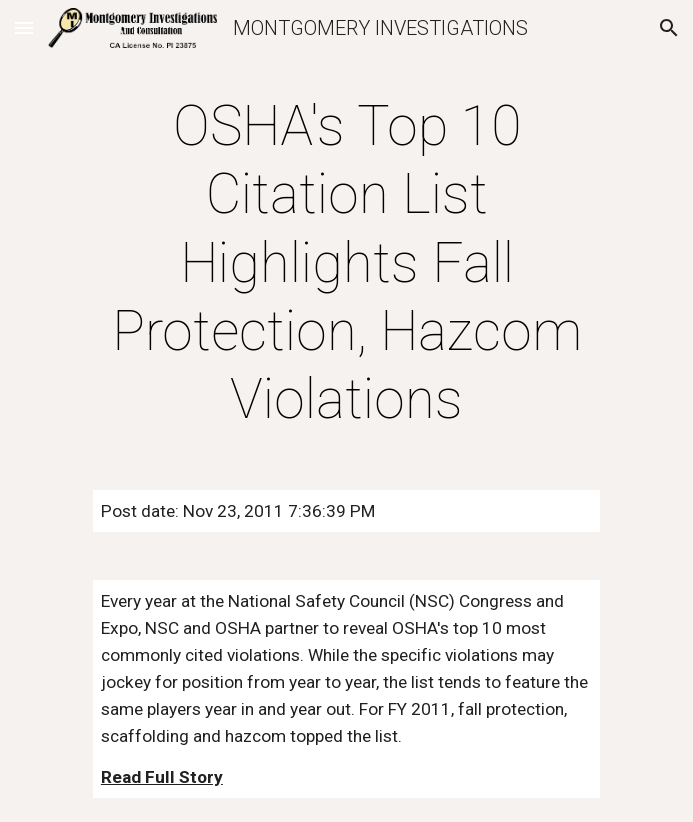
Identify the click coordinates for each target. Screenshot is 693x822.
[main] (346, 263)
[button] (24, 27)
